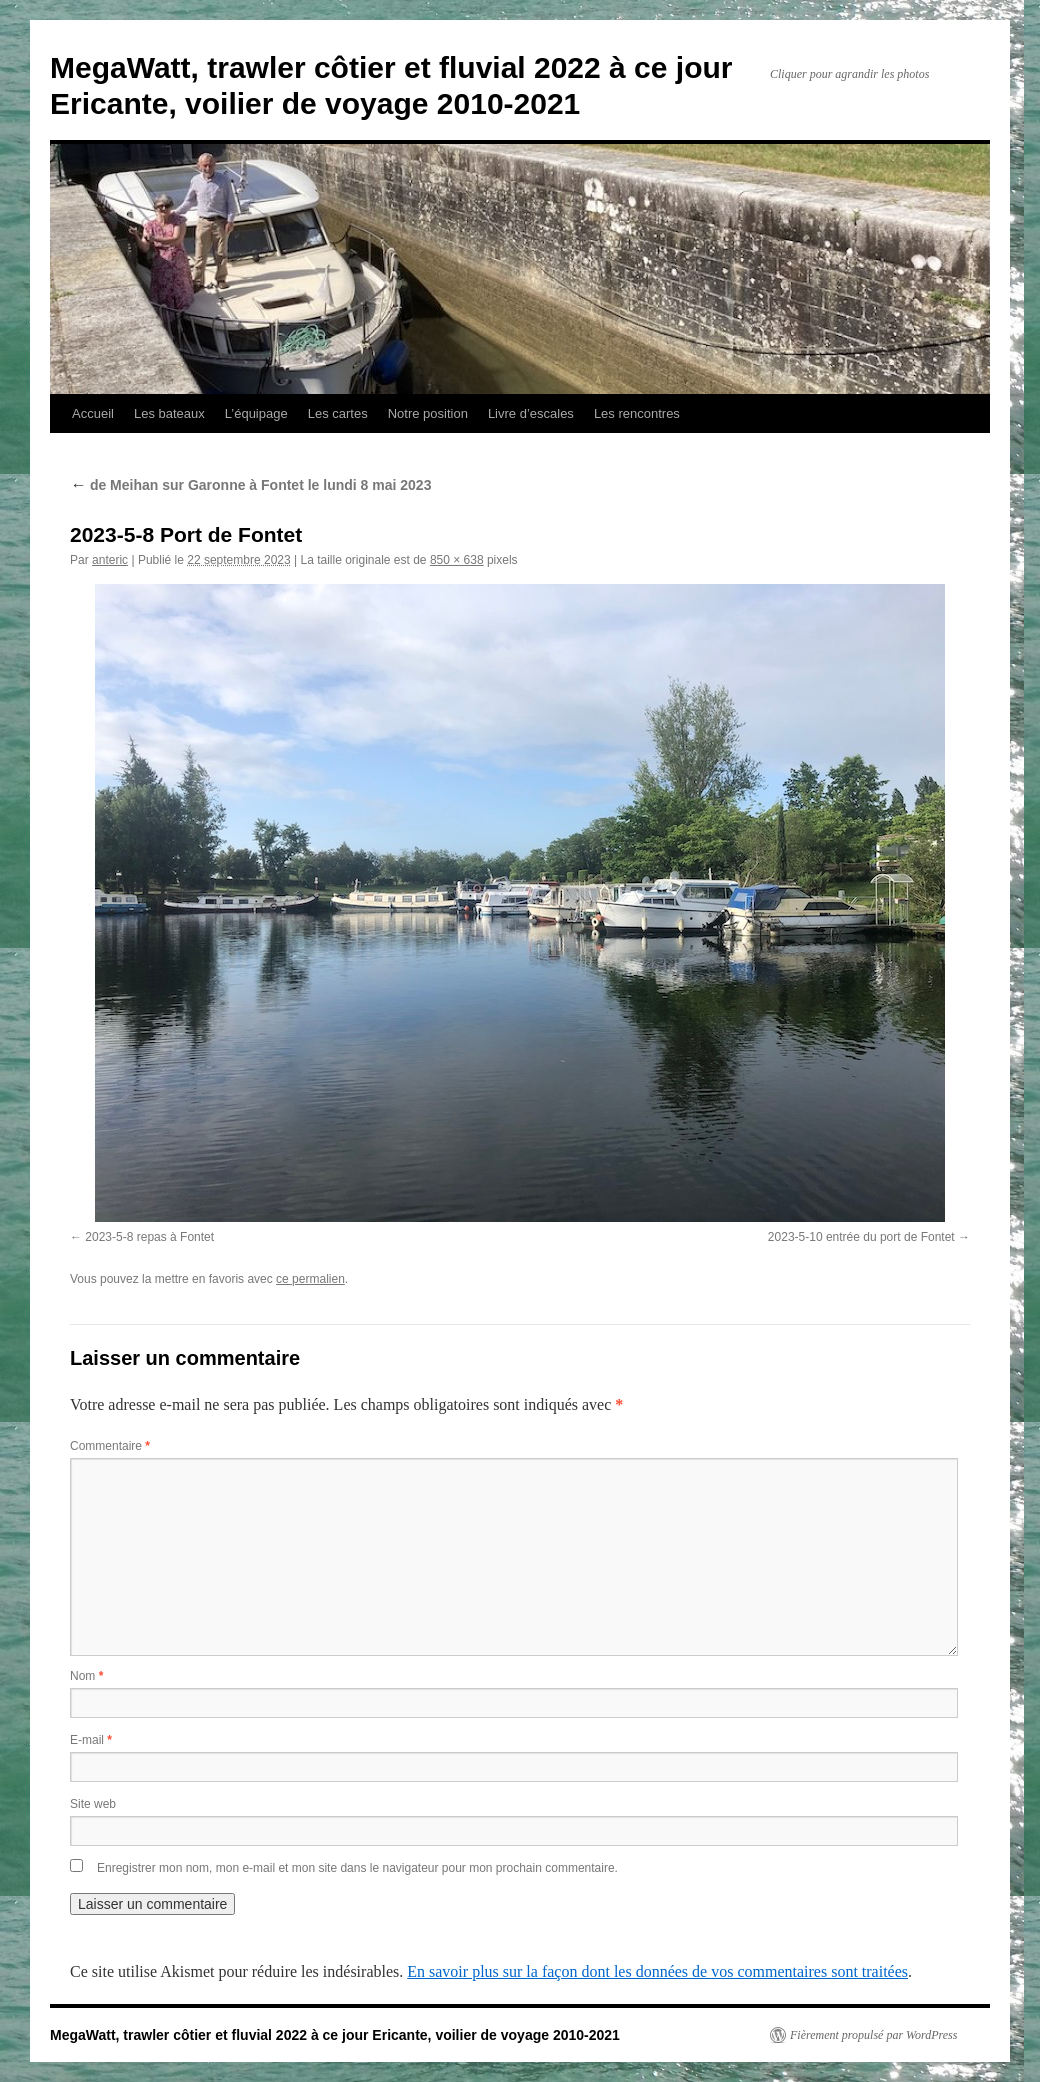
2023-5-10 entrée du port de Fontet (861, 1237)
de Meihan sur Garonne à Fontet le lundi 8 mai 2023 (250, 485)
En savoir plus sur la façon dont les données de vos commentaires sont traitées (657, 1971)
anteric (110, 560)
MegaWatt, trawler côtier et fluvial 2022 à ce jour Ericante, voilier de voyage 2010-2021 (335, 2035)
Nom (86, 1676)
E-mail (91, 1740)
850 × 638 (457, 560)
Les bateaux (169, 413)
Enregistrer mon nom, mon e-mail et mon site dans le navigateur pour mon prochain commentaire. (357, 1868)
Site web (93, 1804)
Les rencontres (637, 413)
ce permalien (310, 1279)
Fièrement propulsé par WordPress (873, 2035)
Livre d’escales (531, 413)
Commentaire (110, 1446)
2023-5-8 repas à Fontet (149, 1237)
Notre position (428, 413)
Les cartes (338, 413)
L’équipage (256, 413)
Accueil (93, 413)
